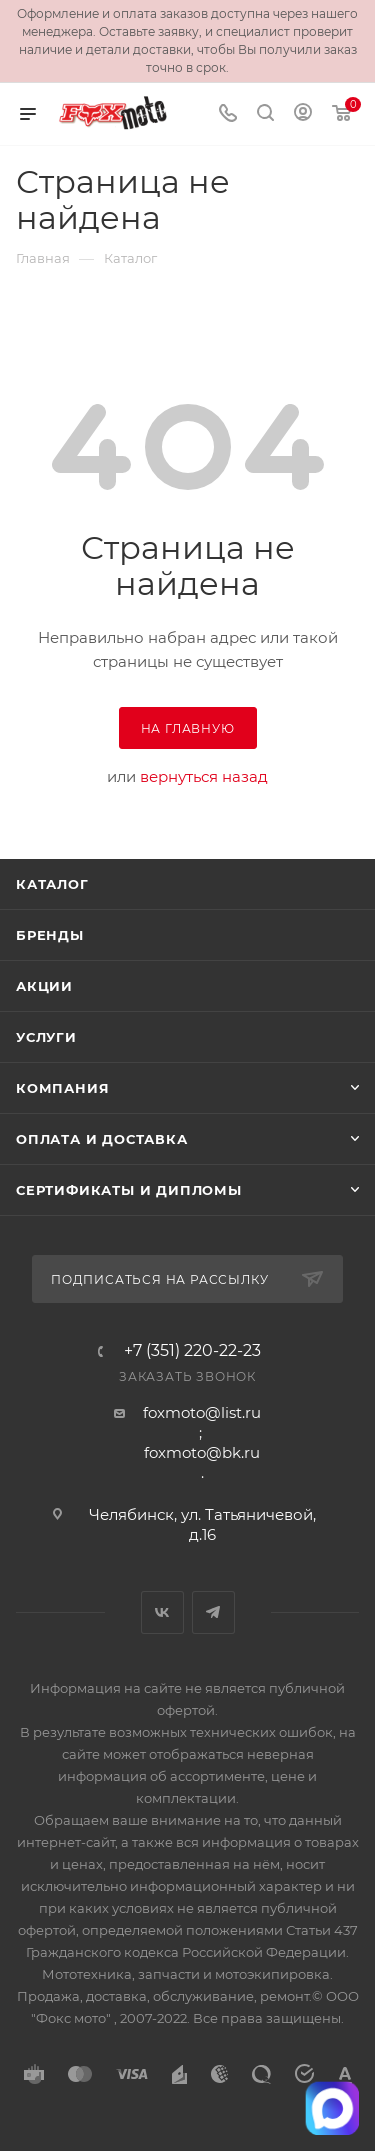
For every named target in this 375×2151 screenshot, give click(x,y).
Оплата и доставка (102, 1139)
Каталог (52, 884)
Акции (44, 986)
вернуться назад (204, 776)
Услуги (46, 1037)
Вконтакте (162, 1612)
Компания (62, 1088)
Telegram (213, 1612)
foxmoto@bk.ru (202, 1452)
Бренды (50, 935)
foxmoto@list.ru (202, 1412)
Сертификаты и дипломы (129, 1190)
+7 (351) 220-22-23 (192, 1351)
